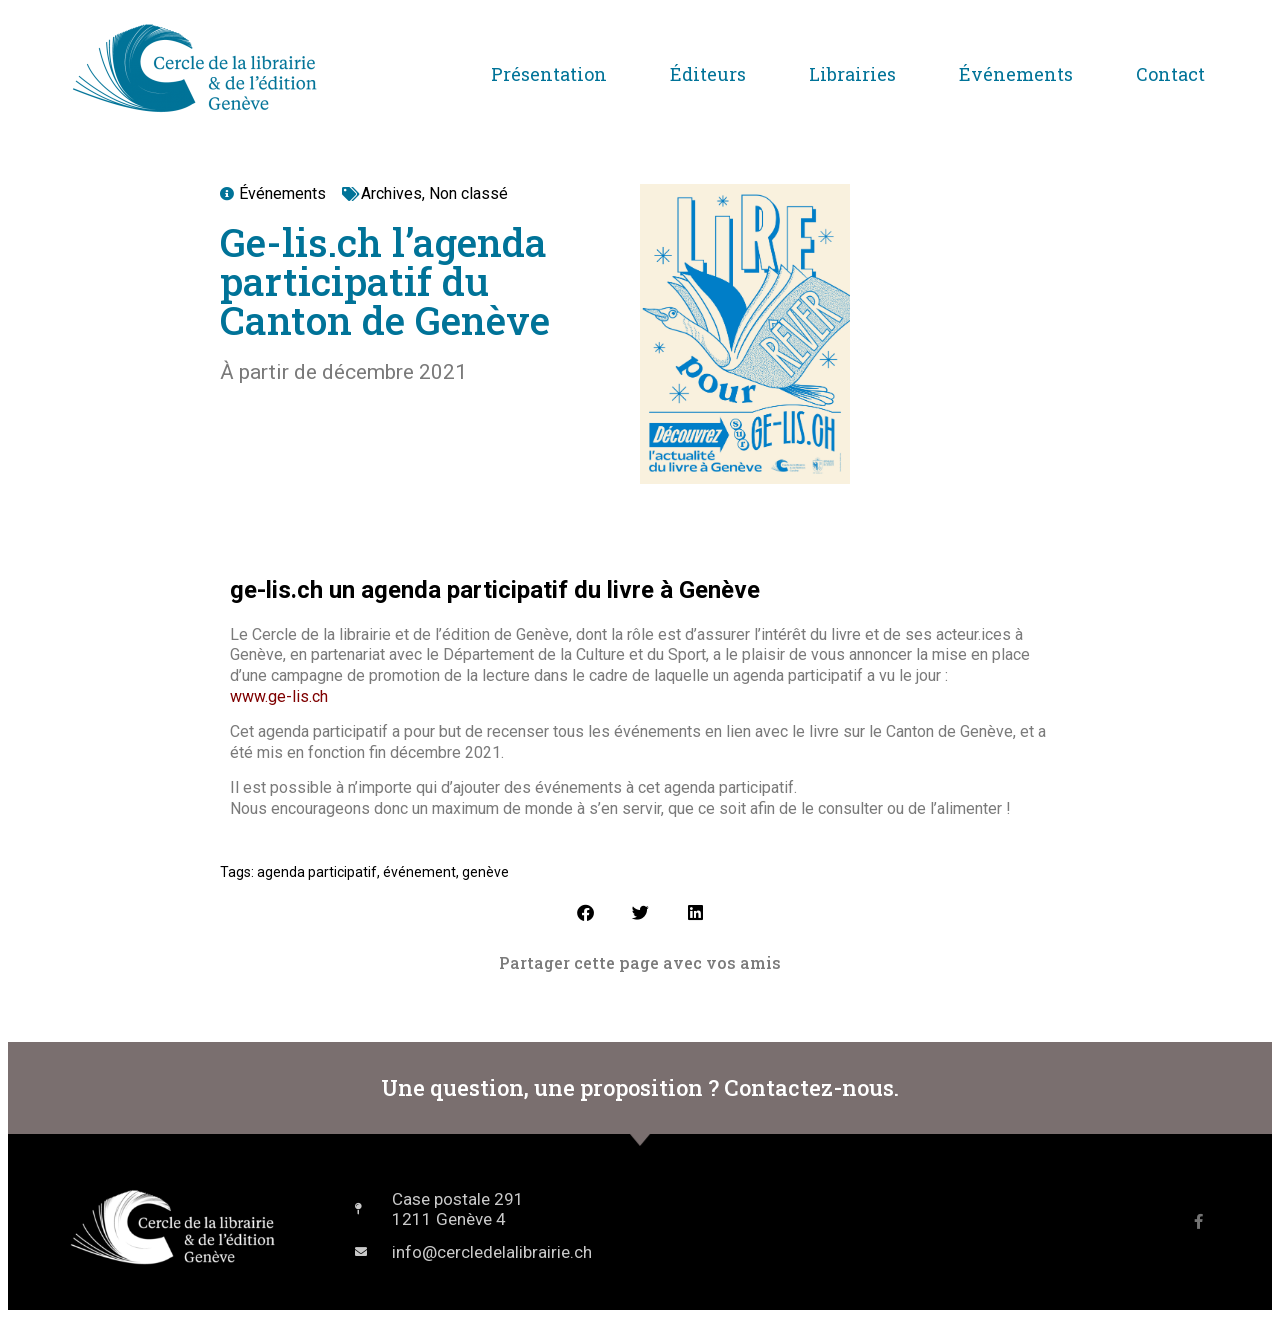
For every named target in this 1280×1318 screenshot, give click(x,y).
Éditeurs (708, 74)
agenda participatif (317, 872)
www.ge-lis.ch (279, 696)
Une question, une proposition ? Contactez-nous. (640, 1087)
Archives (391, 193)
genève (485, 872)
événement (419, 872)
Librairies (852, 74)
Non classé (468, 193)
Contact (1170, 74)
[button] (585, 912)
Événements (1016, 74)
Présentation (549, 74)
